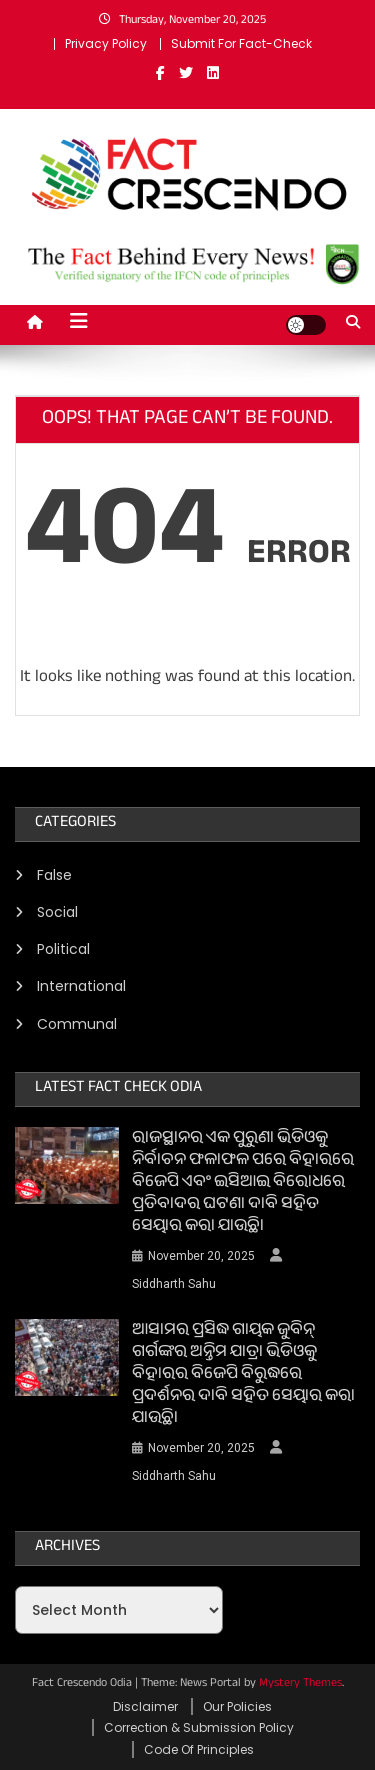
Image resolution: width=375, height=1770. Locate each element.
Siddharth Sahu (174, 1284)
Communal (77, 1024)
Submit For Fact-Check (241, 43)
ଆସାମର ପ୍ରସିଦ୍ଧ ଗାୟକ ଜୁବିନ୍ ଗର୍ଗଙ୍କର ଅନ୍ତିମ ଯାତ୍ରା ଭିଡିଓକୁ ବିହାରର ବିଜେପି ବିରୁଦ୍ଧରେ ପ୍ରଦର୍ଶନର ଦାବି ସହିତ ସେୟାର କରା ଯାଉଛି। (243, 1376)
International (81, 986)
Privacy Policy (106, 43)
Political (63, 949)
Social (57, 912)
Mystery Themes (300, 1684)
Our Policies (237, 1706)
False (54, 875)
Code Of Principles (199, 1749)
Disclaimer (145, 1706)
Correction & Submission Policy (199, 1727)
